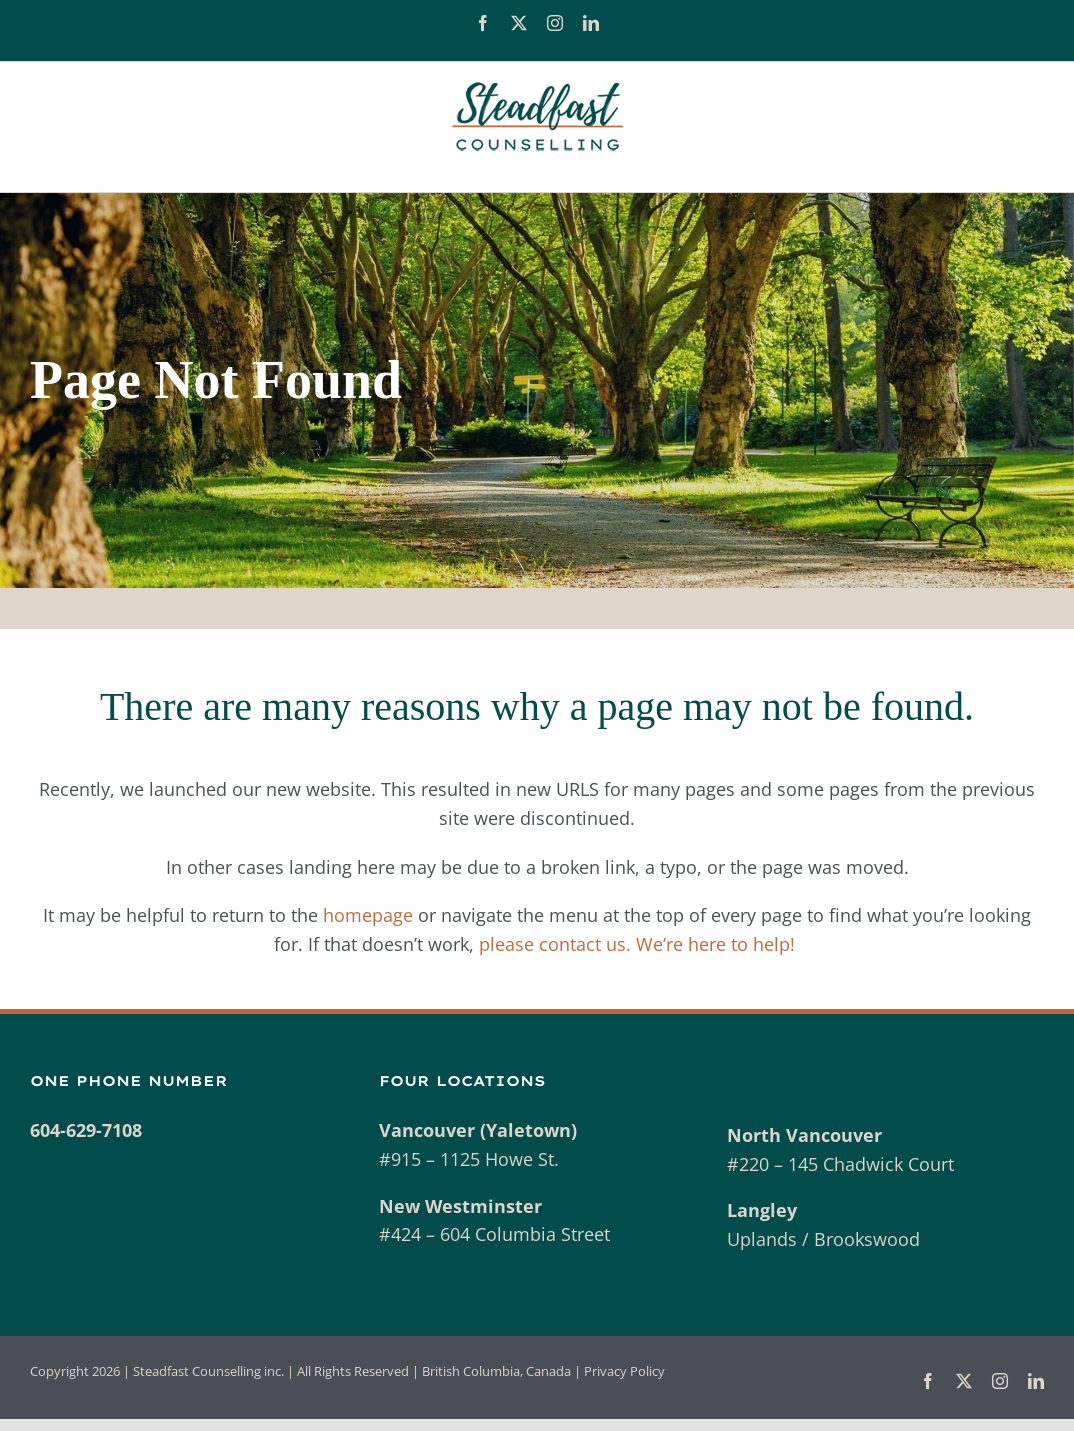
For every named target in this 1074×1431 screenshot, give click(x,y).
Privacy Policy (624, 1371)
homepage (368, 915)
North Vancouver (804, 1135)
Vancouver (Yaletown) (478, 1130)
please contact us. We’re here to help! (639, 944)
